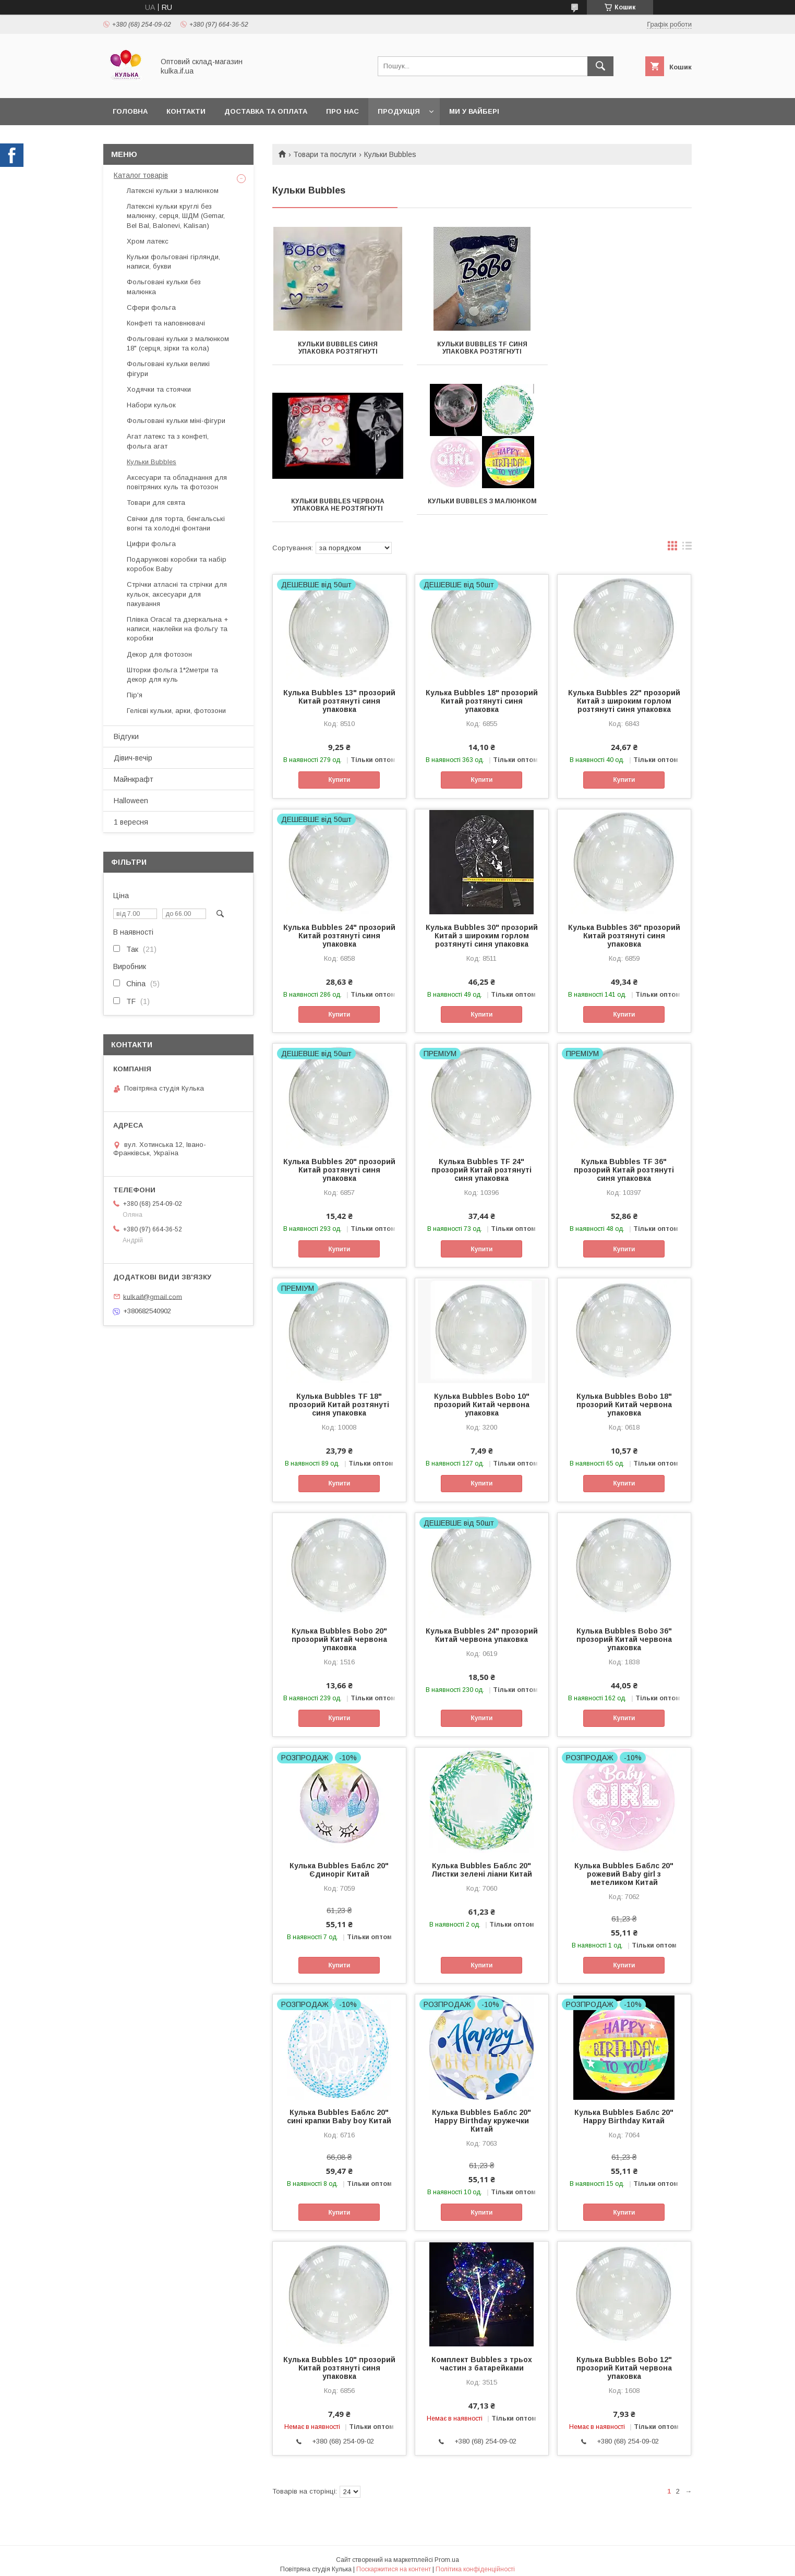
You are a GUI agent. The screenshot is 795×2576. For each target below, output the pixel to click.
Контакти (186, 111)
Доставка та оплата (265, 111)
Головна (130, 111)
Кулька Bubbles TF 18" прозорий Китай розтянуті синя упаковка (339, 1397)
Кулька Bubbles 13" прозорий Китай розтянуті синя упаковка (339, 693)
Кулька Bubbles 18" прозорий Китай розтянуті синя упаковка (482, 693)
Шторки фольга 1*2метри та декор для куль (172, 674)
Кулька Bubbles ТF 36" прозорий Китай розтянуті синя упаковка (624, 1162)
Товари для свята (156, 502)
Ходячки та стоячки (159, 389)
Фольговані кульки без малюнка (164, 286)
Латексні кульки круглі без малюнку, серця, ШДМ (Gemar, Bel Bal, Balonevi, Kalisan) (176, 215)
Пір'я (134, 695)
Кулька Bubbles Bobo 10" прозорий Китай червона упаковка (481, 1397)
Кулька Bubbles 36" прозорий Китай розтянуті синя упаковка (624, 928)
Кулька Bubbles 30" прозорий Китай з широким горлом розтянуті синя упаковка (482, 928)
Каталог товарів (141, 175)
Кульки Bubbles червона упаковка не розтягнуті (626, 348)
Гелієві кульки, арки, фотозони (176, 711)
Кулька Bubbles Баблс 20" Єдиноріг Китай (339, 1862)
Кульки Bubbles (151, 462)
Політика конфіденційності (475, 2562)
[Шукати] (600, 66)
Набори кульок (151, 405)
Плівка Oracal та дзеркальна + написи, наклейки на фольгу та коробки (177, 628)
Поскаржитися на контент (393, 2562)
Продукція (399, 111)
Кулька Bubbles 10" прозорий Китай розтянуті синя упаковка (339, 2360)
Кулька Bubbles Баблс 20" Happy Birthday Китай (623, 2109)
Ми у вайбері (474, 111)
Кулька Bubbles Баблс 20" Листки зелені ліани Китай (481, 1862)
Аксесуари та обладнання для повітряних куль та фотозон (177, 482)
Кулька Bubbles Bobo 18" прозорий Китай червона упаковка (624, 1397)
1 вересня (131, 822)
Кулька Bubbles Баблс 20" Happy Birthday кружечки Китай (481, 2113)
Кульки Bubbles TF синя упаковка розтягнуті (482, 348)
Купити (339, 772)
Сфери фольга (151, 307)
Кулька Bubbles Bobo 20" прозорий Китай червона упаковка (339, 1631)
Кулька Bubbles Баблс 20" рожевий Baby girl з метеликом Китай (623, 1866)
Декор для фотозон (159, 654)
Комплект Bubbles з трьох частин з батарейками (481, 2356)
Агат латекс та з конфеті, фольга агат (168, 441)
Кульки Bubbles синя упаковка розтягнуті (338, 348)
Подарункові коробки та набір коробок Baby (176, 564)
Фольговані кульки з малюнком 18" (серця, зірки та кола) (178, 343)
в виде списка (687, 541)
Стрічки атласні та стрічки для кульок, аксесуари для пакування (177, 593)
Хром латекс (147, 241)
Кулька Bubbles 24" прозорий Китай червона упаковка (482, 1627)
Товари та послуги (324, 154)
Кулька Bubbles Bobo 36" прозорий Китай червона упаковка (624, 1631)
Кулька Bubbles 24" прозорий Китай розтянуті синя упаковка (339, 928)
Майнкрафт (133, 779)
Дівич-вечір (133, 758)
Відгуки (126, 736)
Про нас (342, 111)
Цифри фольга (151, 544)
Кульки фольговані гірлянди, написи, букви (173, 261)
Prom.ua (447, 2552)
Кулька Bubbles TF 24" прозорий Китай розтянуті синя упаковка (481, 1162)
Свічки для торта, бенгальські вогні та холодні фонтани (176, 523)
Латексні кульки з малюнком (173, 191)
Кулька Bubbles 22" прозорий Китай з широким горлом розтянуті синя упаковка (624, 693)
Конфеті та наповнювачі (166, 323)
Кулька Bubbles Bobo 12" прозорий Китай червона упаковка (624, 2360)
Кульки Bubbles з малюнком (337, 501)
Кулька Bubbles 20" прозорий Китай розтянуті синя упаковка (339, 1162)
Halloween (131, 800)
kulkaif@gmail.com (152, 1296)
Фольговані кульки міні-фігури (176, 421)
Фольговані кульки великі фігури (168, 368)
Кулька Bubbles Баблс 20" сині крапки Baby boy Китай (339, 2109)
